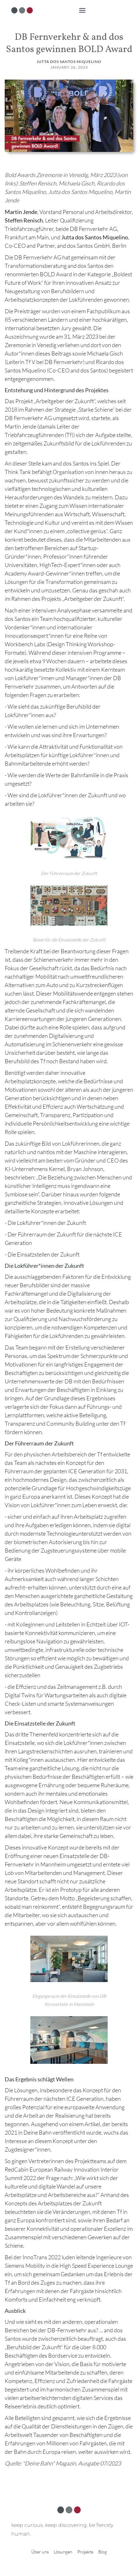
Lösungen (63, 2551)
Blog (102, 2551)
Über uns (40, 2551)
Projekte (85, 2551)
